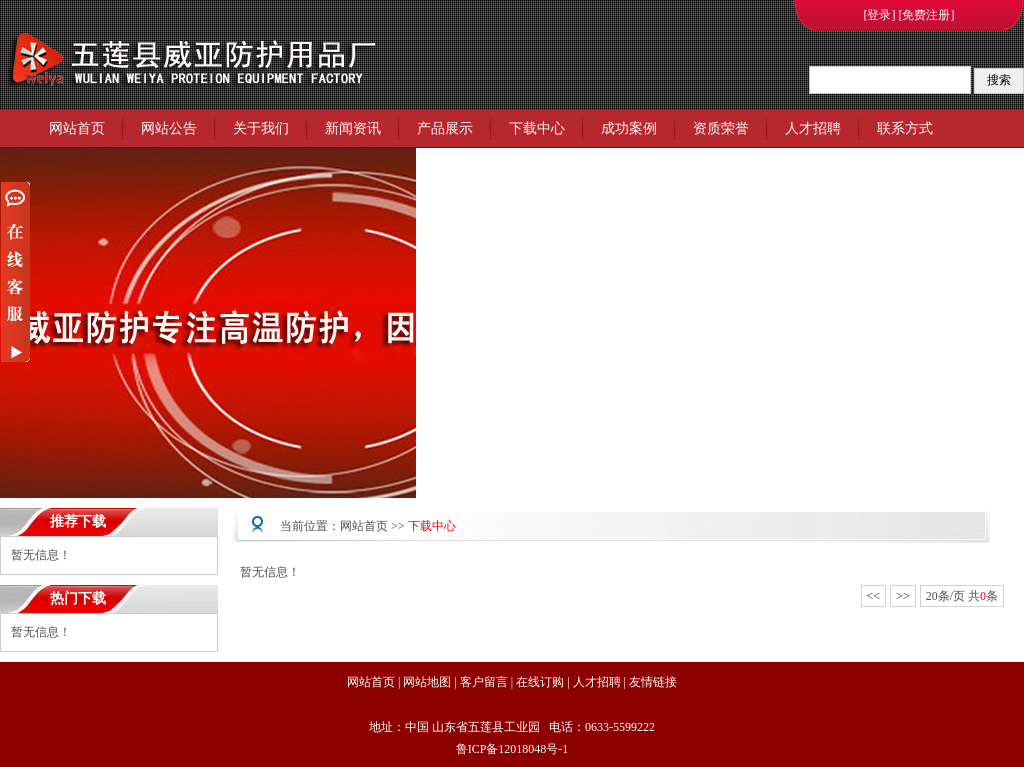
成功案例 (629, 128)
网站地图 (427, 682)
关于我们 (261, 128)
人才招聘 (813, 128)
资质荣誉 (721, 128)
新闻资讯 (353, 128)
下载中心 (537, 128)
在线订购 (540, 682)
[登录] (880, 15)
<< (874, 596)
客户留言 (484, 682)
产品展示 (445, 128)
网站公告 (169, 128)
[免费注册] (927, 15)
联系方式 (905, 128)
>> (903, 596)
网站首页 (77, 128)
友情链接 (653, 682)
